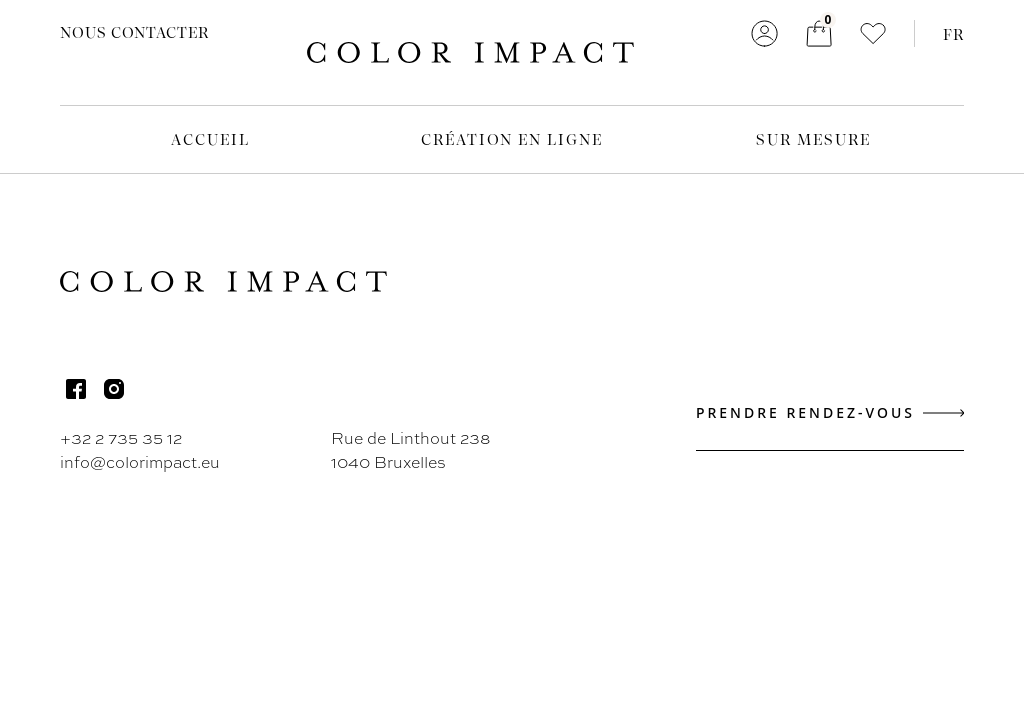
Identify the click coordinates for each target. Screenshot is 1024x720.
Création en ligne (512, 139)
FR (953, 34)
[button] (873, 34)
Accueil (210, 139)
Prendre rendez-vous (830, 412)
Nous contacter (134, 32)
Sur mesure (813, 139)
